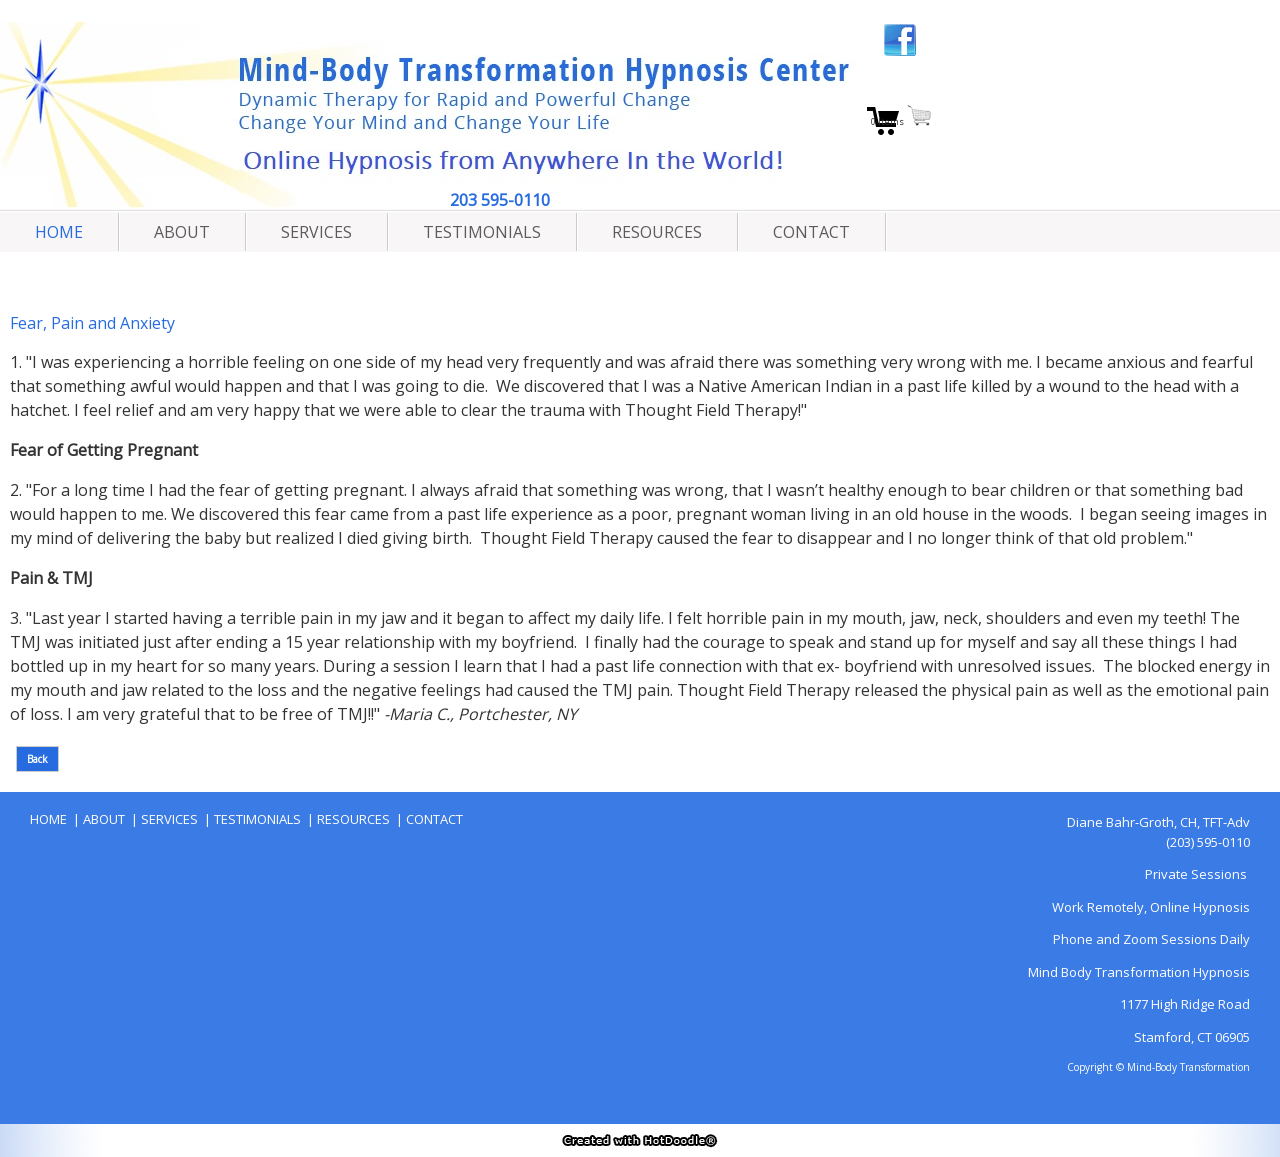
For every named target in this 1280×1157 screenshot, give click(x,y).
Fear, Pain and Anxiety (92, 323)
